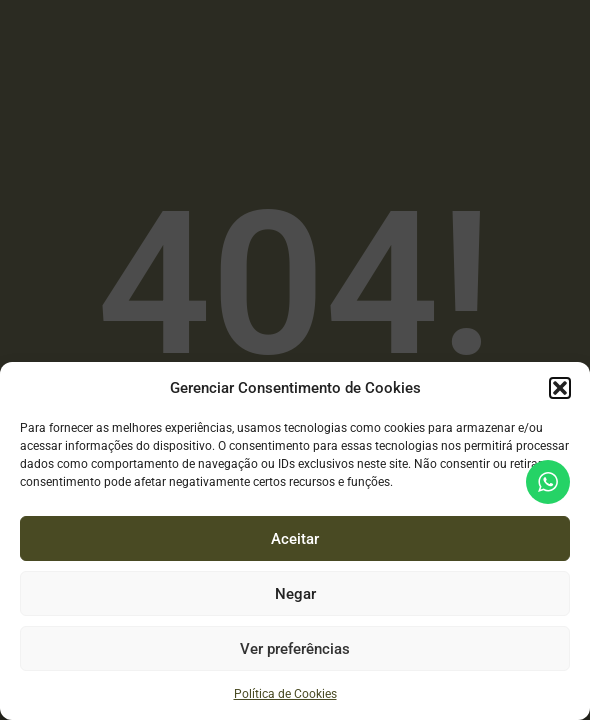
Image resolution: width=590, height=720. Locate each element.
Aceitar (295, 539)
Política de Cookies (285, 694)
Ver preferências (295, 649)
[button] (560, 388)
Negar (295, 594)
